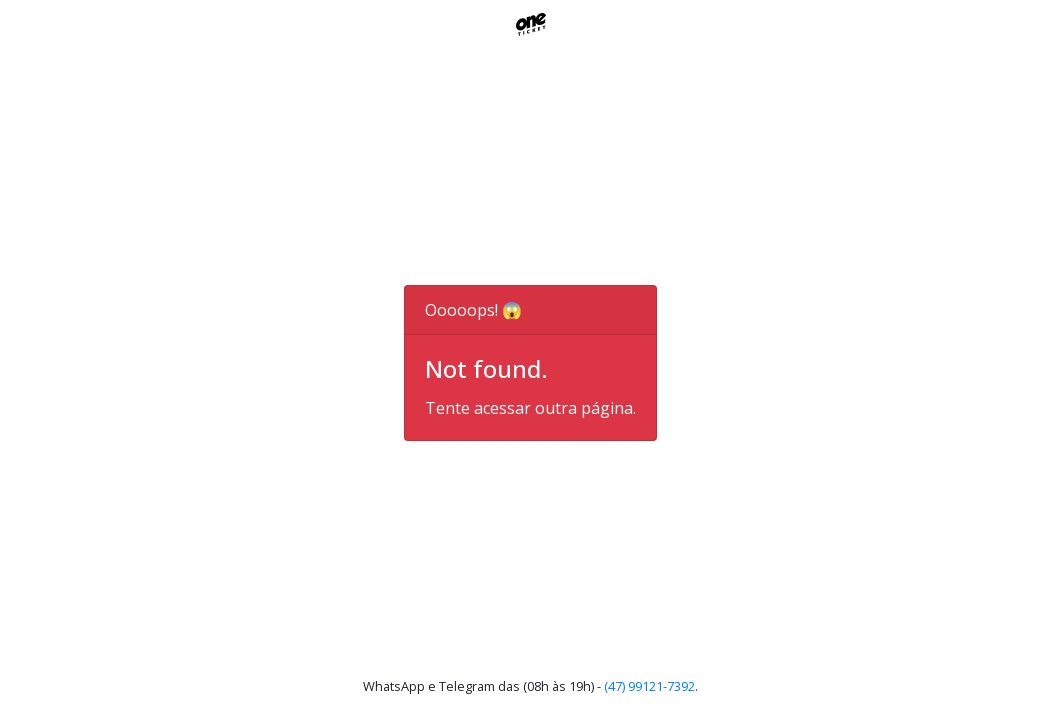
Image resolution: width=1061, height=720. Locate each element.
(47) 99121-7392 (649, 686)
